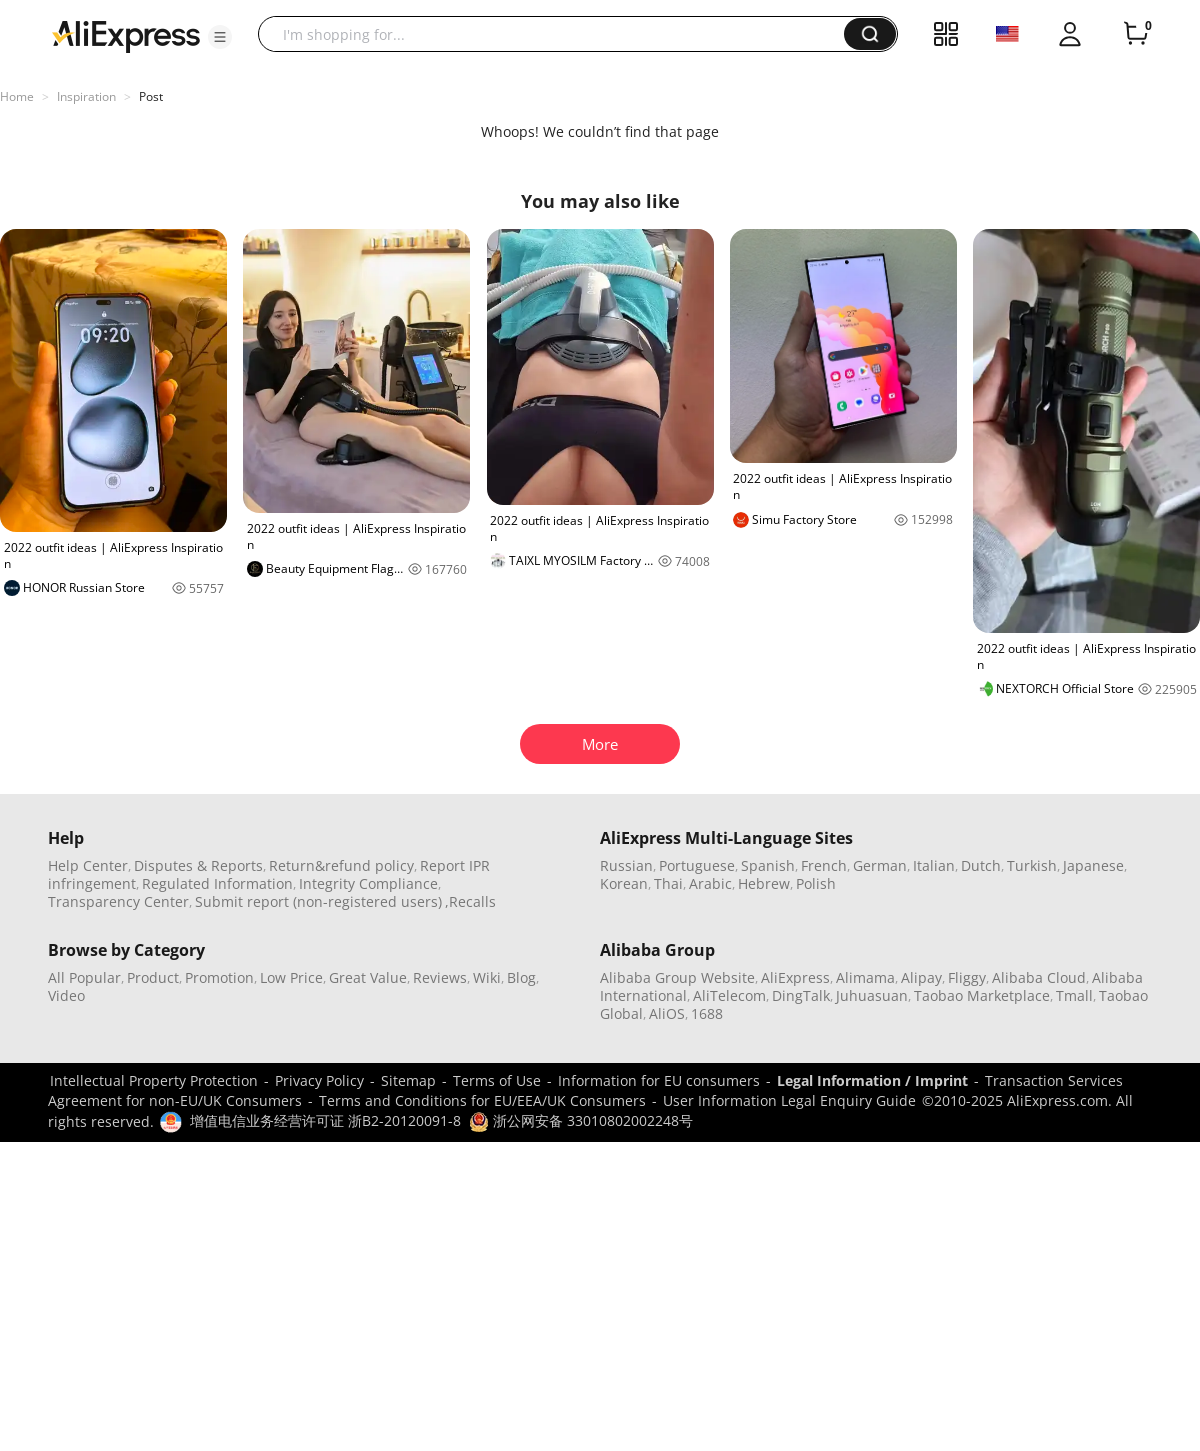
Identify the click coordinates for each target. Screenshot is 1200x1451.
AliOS (667, 1013)
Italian (934, 865)
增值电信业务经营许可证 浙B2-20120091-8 (325, 1120)
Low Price (291, 977)
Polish (816, 883)
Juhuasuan (872, 995)
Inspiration (86, 96)
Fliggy (967, 977)
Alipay (921, 977)
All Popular (84, 977)
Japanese (1093, 865)
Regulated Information (217, 883)
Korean (624, 883)
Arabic (710, 883)
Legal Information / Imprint (872, 1080)
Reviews (440, 977)
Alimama (865, 977)
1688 (707, 1013)
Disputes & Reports (198, 865)
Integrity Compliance (368, 883)
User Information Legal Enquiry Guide (789, 1100)
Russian (626, 865)
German (880, 865)
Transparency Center (118, 901)
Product (153, 977)
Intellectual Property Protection (154, 1080)
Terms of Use (497, 1080)
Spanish (768, 865)
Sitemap (408, 1080)
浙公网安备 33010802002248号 (581, 1120)
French (824, 865)
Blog (521, 977)
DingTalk (801, 995)
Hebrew (764, 883)
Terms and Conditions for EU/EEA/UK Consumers (482, 1100)
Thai (668, 883)
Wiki (487, 977)
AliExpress (795, 977)
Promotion (219, 977)
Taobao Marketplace (982, 995)
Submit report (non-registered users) (318, 901)
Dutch (981, 865)
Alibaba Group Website (677, 977)
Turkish (1032, 865)
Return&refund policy (341, 865)
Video (66, 995)
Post (151, 96)
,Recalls (470, 901)
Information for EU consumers (659, 1080)
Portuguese (697, 865)
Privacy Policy (319, 1080)
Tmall (1074, 995)
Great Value (368, 977)
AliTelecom (729, 995)
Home (17, 96)
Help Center (88, 865)
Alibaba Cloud (1039, 977)
